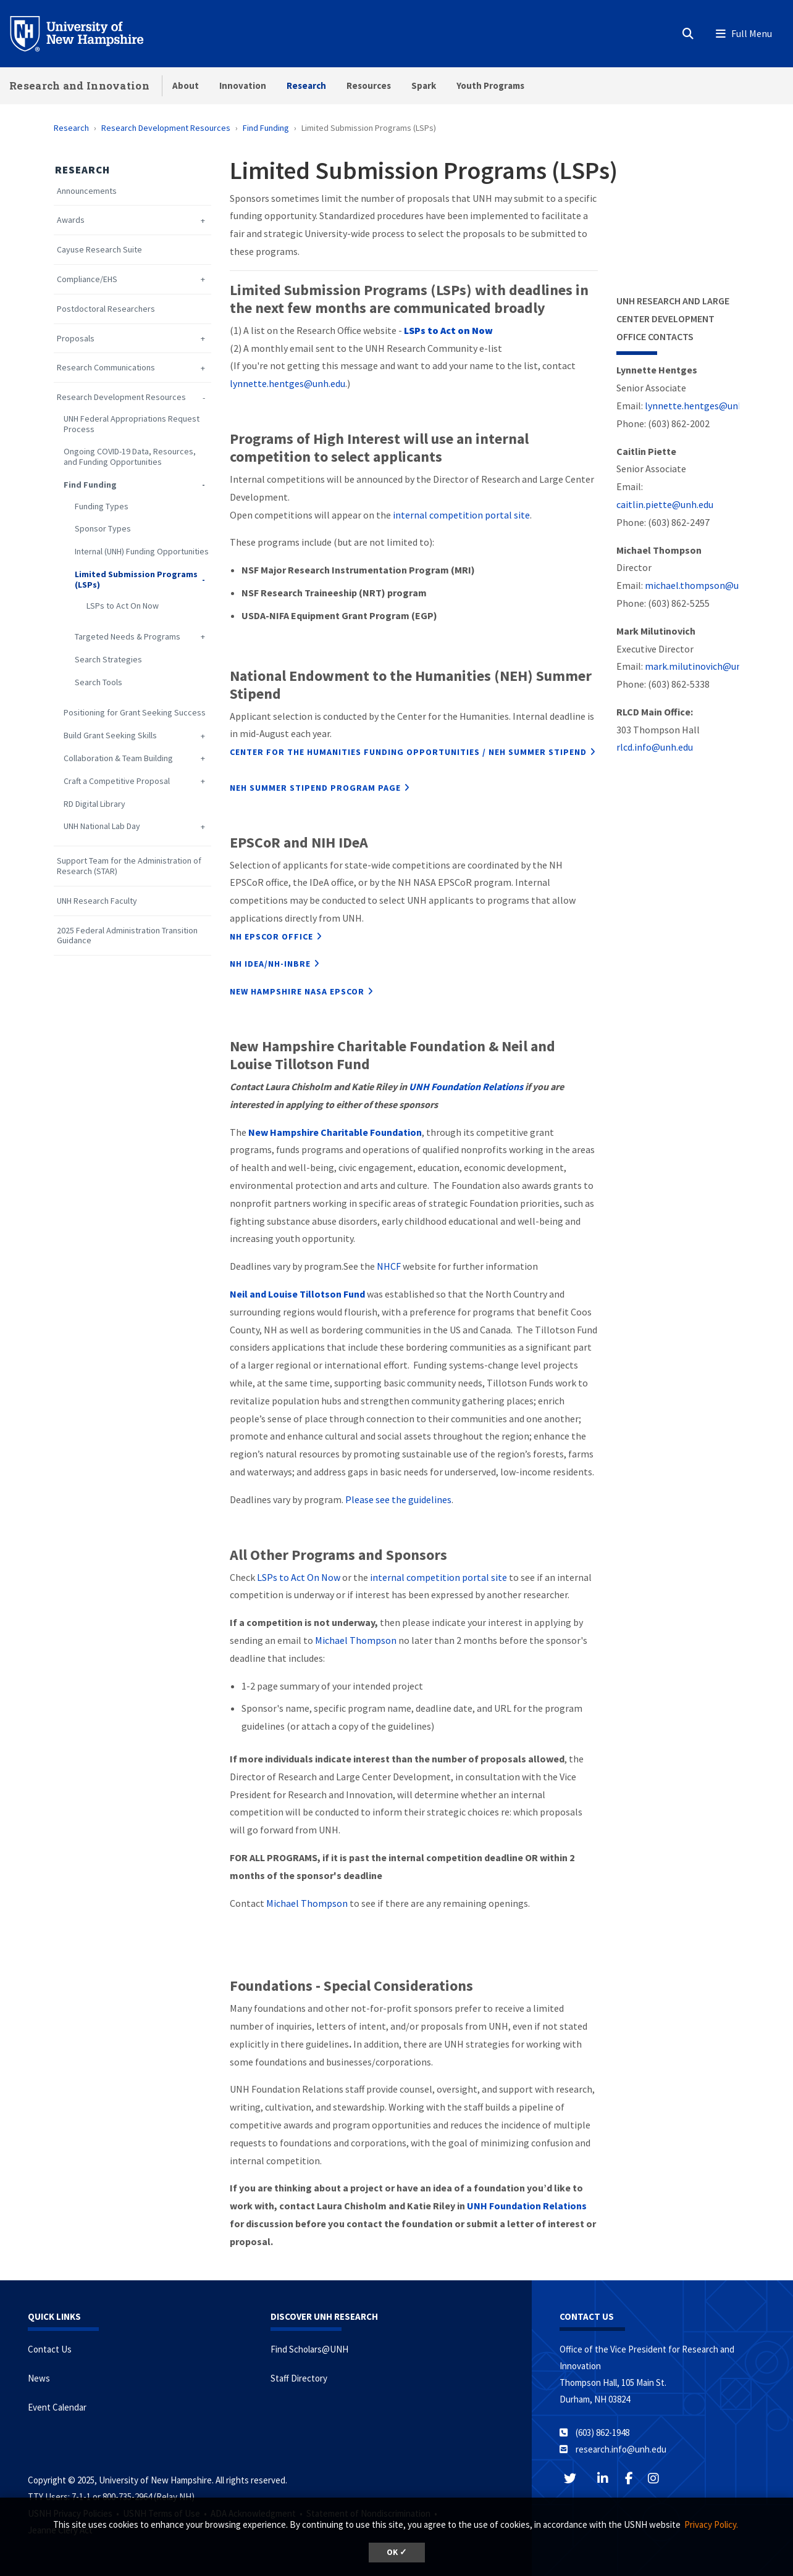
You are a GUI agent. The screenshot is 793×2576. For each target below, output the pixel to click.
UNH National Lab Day (102, 826)
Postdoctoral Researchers (106, 309)
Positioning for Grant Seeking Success (135, 712)
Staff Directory (299, 2378)
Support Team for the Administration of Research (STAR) (129, 866)
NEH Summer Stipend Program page (315, 787)
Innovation (242, 85)
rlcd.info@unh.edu (654, 747)
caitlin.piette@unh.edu (664, 504)
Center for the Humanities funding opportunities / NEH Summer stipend (408, 751)
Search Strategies (108, 659)
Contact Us (50, 2349)
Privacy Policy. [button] (711, 2524)
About (185, 85)
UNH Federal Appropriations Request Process (131, 424)
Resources (368, 85)
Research (306, 85)
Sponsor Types (103, 528)
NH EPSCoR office (271, 936)
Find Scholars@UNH (309, 2349)
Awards (71, 220)
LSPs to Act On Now (122, 606)
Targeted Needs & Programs (127, 636)
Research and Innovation (79, 85)
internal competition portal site (461, 515)
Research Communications (106, 367)
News (39, 2378)
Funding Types (101, 506)
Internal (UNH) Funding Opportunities (142, 551)
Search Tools (98, 682)
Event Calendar (57, 2407)
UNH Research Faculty (97, 901)
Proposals (75, 338)
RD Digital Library (94, 804)
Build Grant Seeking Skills (110, 735)
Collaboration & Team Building (118, 758)
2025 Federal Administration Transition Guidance (127, 935)
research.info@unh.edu (621, 2449)
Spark (423, 85)
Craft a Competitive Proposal (117, 781)
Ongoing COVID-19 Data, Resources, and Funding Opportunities (130, 456)
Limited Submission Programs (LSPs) (136, 579)
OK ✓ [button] (397, 2552)
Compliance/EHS (87, 279)
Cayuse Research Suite (99, 249)
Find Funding (266, 127)
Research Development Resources (165, 127)
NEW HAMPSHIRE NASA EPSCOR (297, 991)
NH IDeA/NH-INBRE (270, 963)
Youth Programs (490, 85)
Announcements (87, 191)
